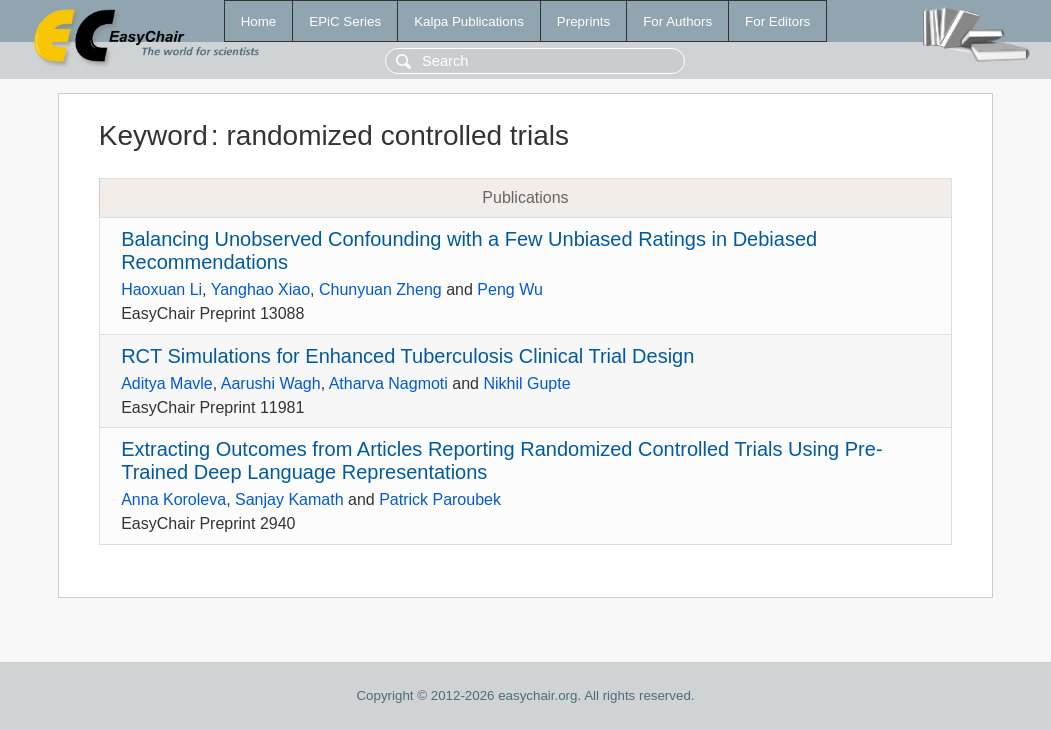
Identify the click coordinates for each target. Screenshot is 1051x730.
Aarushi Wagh (271, 383)
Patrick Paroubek (440, 499)
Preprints (583, 21)
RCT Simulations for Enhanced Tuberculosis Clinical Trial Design (407, 356)
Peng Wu (510, 289)
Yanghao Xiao (260, 289)
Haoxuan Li (161, 289)
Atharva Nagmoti (388, 383)
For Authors (677, 21)
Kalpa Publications (469, 21)
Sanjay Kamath (289, 499)
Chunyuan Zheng (380, 289)
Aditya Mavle (167, 383)
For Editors (777, 21)
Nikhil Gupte (526, 383)
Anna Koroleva (173, 499)
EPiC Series (345, 21)
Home (259, 21)
